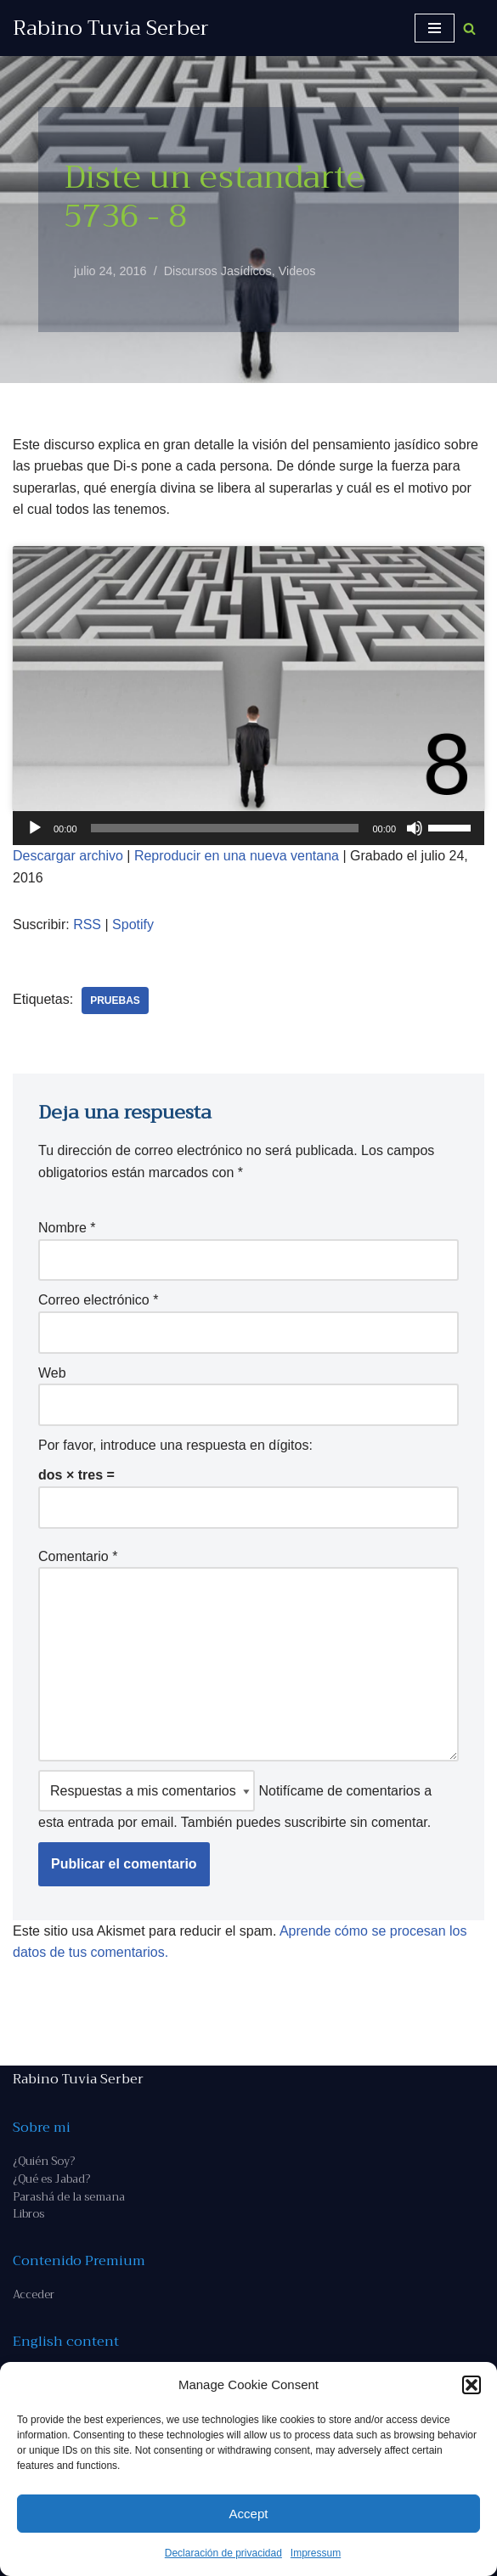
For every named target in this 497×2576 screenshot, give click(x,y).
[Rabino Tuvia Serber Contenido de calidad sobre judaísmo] (111, 28)
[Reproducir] (34, 828)
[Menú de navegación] (435, 28)
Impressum (316, 2553)
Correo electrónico (98, 1300)
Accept (248, 2513)
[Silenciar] (414, 828)
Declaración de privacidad (223, 2553)
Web (52, 1373)
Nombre (67, 1227)
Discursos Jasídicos (218, 271)
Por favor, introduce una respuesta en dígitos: (175, 1445)
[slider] (225, 828)
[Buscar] (469, 28)
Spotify (133, 924)
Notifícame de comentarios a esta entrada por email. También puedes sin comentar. (235, 1800)
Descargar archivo (68, 855)
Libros (28, 2214)
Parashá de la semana (69, 2197)
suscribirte (316, 1822)
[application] (248, 828)
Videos (297, 271)
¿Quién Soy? (44, 2161)
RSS (87, 924)
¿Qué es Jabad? (51, 2179)
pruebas (115, 1000)
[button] (471, 2384)
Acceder (33, 2294)
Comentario (77, 1556)
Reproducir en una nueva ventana (236, 855)
